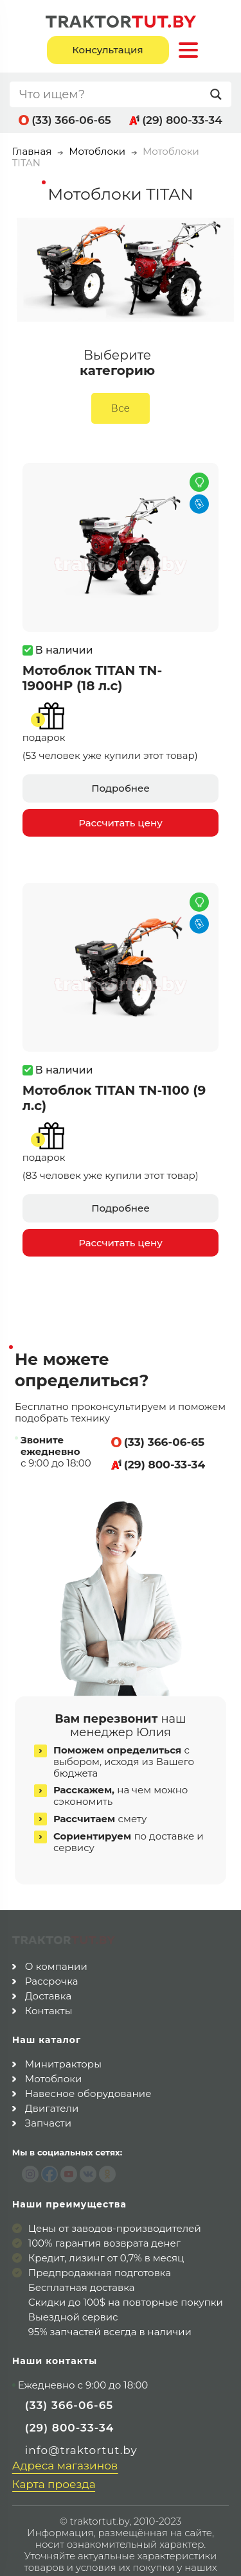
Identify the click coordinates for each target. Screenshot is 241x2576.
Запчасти (48, 2093)
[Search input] (111, 94)
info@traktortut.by (81, 2419)
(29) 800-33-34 (182, 120)
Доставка (48, 1966)
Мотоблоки (97, 151)
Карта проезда (54, 2454)
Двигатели (52, 2078)
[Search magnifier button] (219, 94)
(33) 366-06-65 (71, 120)
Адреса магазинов (65, 2435)
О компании (56, 1936)
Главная (32, 151)
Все (120, 408)
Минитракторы (63, 2034)
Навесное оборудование (88, 2063)
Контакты (49, 1980)
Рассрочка (51, 1951)
